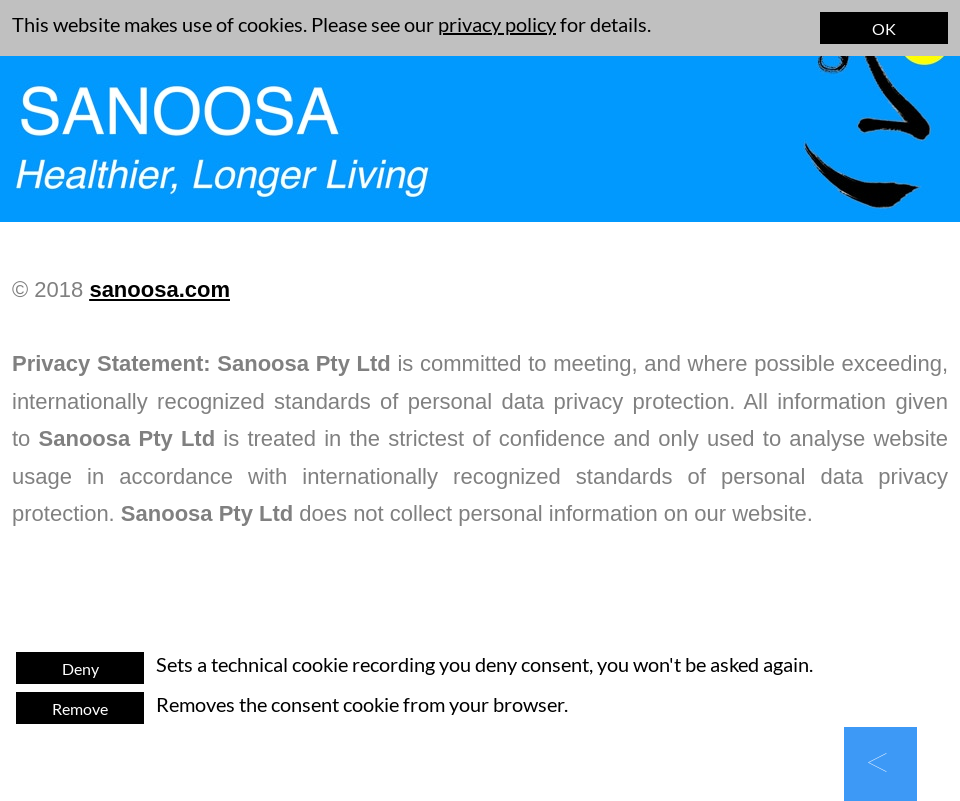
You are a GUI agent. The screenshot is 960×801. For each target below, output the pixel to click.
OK (884, 28)
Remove (80, 708)
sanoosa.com (159, 289)
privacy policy (497, 24)
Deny (80, 668)
